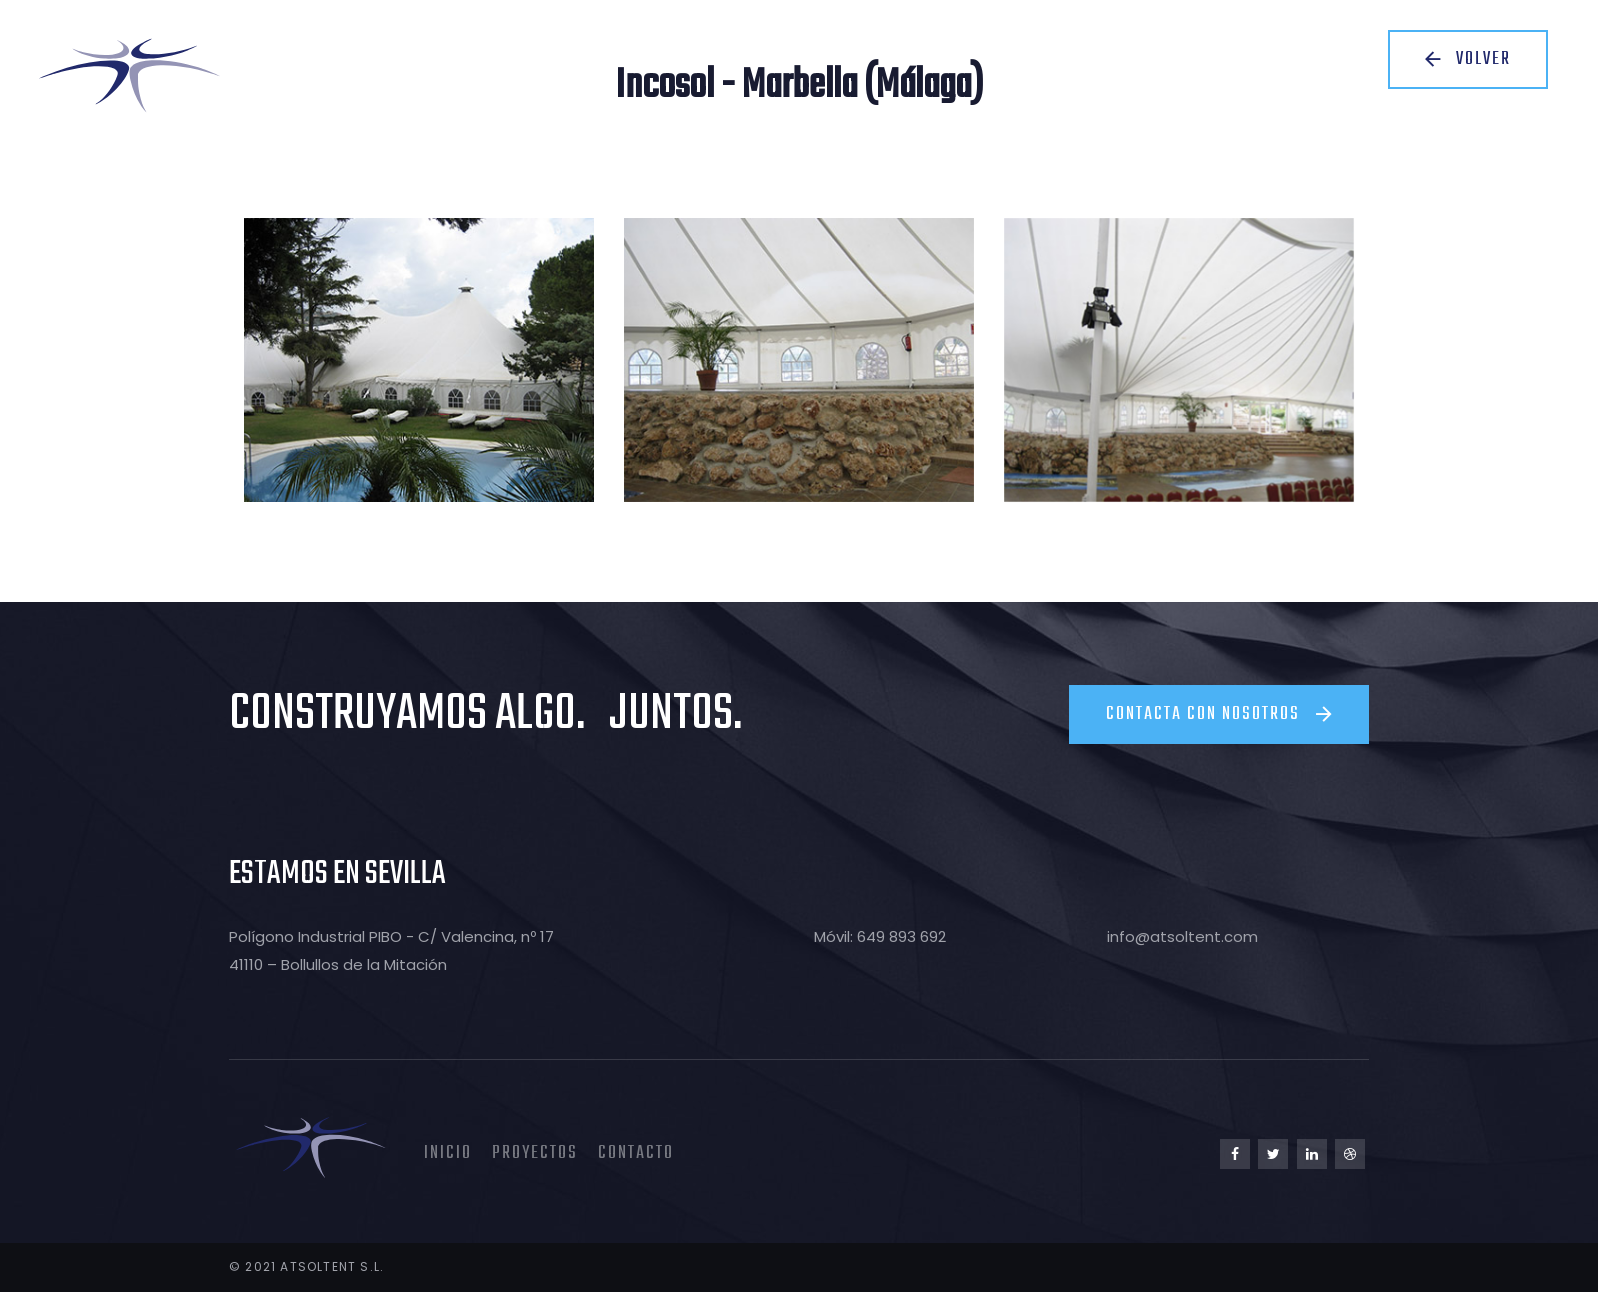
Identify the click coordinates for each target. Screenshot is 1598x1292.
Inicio (448, 1153)
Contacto (636, 1153)
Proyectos (535, 1153)
